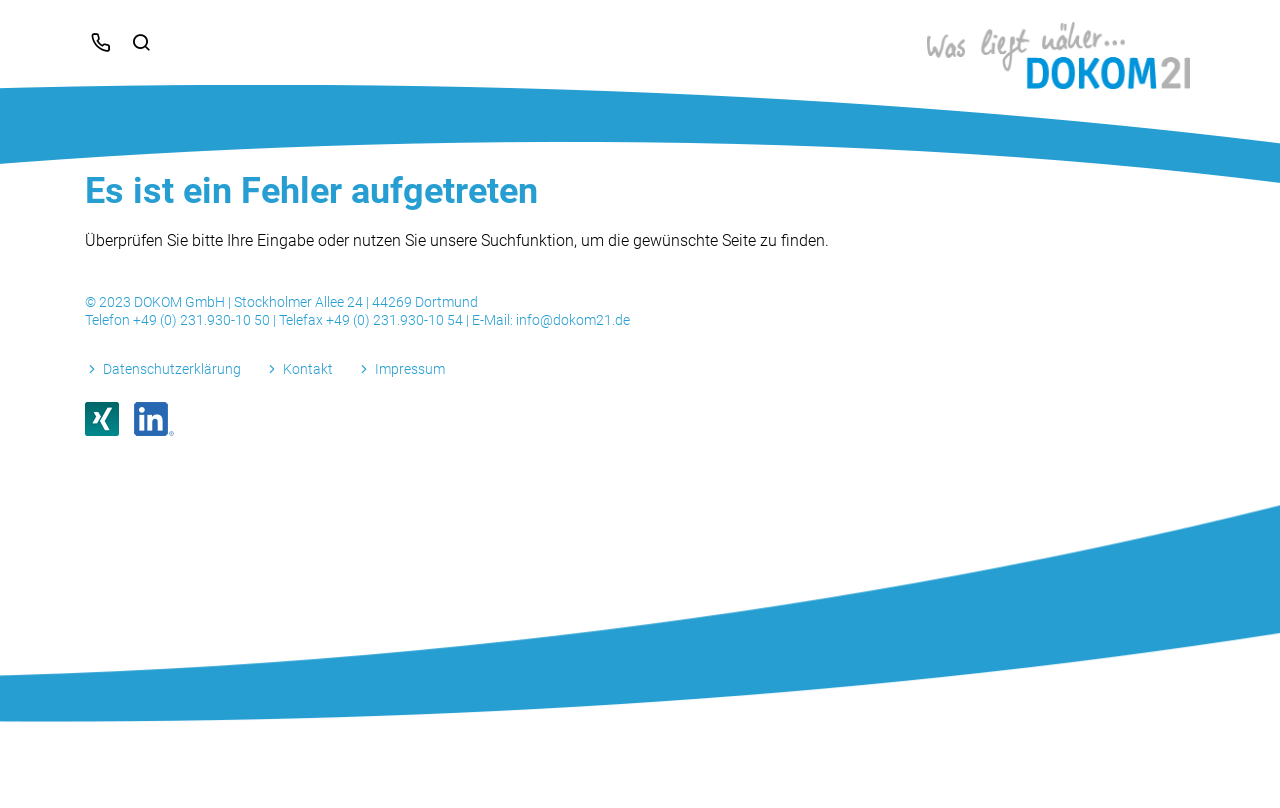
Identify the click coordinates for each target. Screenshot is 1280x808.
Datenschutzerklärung (172, 369)
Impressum (410, 369)
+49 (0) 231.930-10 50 (203, 320)
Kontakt (308, 369)
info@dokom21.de (573, 320)
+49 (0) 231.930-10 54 (396, 320)
